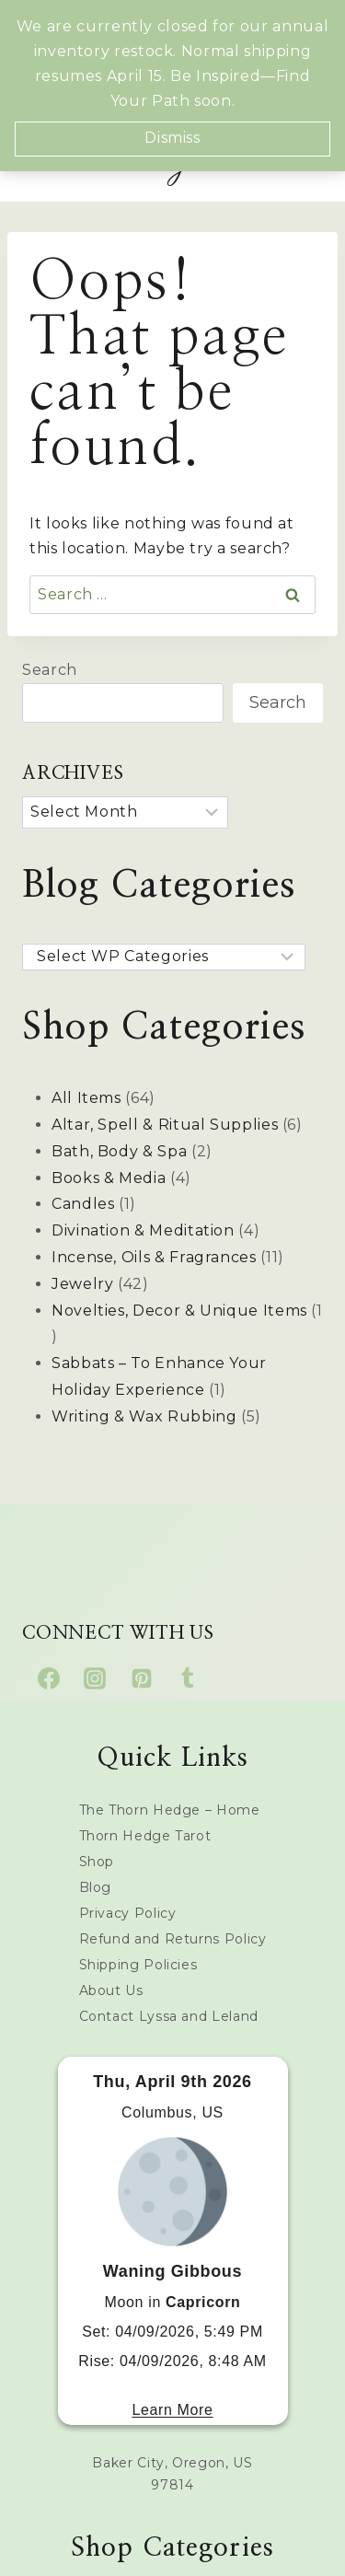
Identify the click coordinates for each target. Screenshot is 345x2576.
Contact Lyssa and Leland (169, 2016)
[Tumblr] (188, 1678)
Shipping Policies (138, 1964)
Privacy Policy (128, 1913)
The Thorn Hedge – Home (169, 1810)
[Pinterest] (142, 1678)
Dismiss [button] (172, 137)
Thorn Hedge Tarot (145, 1836)
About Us (111, 1990)
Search (49, 670)
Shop (97, 1861)
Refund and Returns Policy (173, 1939)
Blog (95, 1887)
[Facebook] (49, 1678)
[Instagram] (95, 1678)
